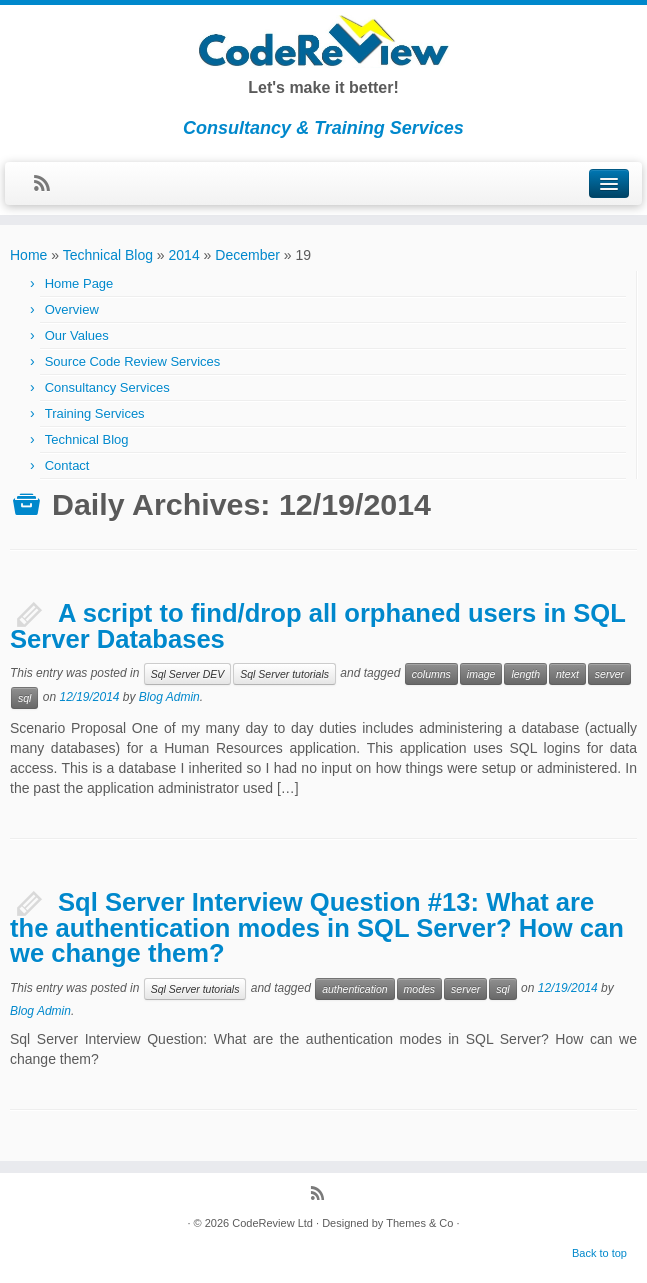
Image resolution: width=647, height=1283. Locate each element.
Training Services (95, 413)
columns (431, 674)
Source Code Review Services (133, 361)
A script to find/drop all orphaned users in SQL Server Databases (317, 626)
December (247, 255)
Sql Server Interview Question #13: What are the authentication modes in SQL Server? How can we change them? (317, 927)
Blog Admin (169, 697)
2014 (184, 255)
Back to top (599, 1253)
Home (28, 255)
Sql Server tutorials (284, 674)
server (609, 674)
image (481, 674)
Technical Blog (108, 255)
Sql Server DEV (188, 674)
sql (24, 698)
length (525, 674)
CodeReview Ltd (272, 1223)
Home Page (79, 283)
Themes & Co (419, 1223)
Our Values (77, 335)
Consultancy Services (107, 387)
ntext (567, 674)
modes (420, 989)
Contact (67, 465)
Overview (72, 309)
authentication (354, 989)
